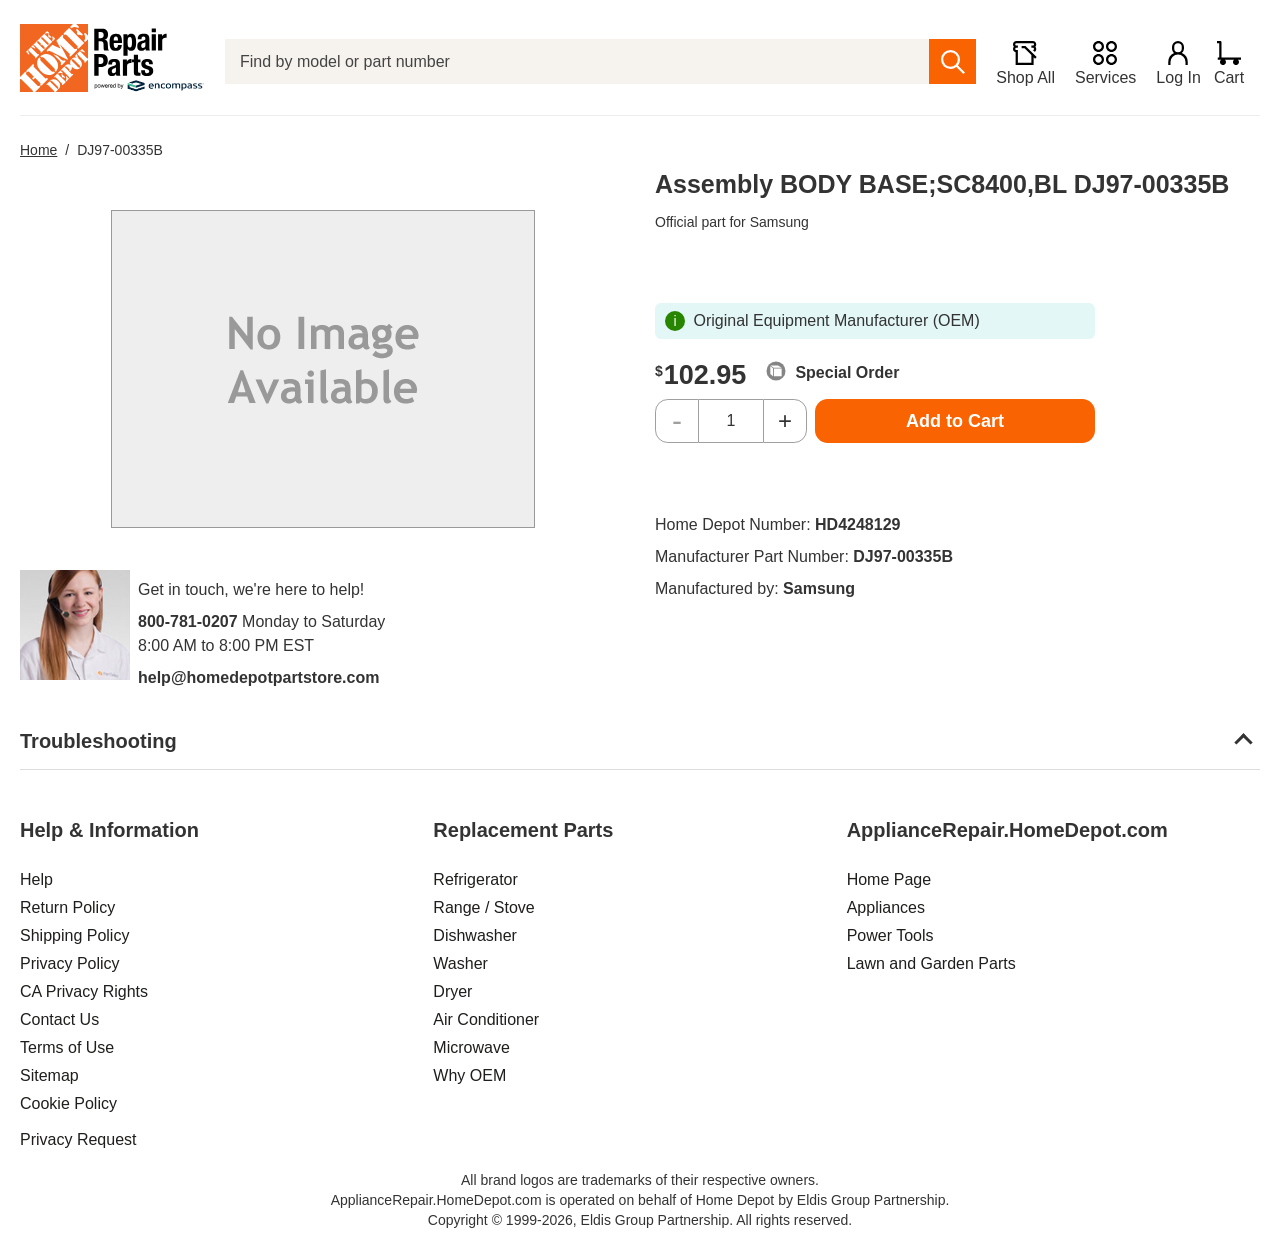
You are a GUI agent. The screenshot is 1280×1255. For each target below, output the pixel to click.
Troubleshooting (98, 741)
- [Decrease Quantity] (677, 420)
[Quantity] (731, 421)
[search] (944, 61)
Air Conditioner (486, 1019)
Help (36, 879)
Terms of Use (67, 1047)
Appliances (886, 907)
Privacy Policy (70, 963)
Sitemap (49, 1075)
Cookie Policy (68, 1103)
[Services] (1097, 62)
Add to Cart (955, 421)
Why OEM (469, 1075)
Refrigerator (475, 879)
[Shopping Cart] (1236, 62)
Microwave (471, 1047)
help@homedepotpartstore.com (258, 677)
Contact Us (59, 1019)
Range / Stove (483, 907)
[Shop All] (1017, 62)
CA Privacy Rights (84, 991)
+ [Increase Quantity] (785, 420)
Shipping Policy (74, 935)
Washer (460, 963)
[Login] (1171, 62)
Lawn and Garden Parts (931, 963)
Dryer (452, 991)
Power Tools (890, 935)
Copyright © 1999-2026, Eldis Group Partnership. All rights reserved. (640, 1220)
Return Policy (67, 907)
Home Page (889, 879)
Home (38, 150)
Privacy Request (78, 1139)
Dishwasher (475, 935)
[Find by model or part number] (573, 61)
